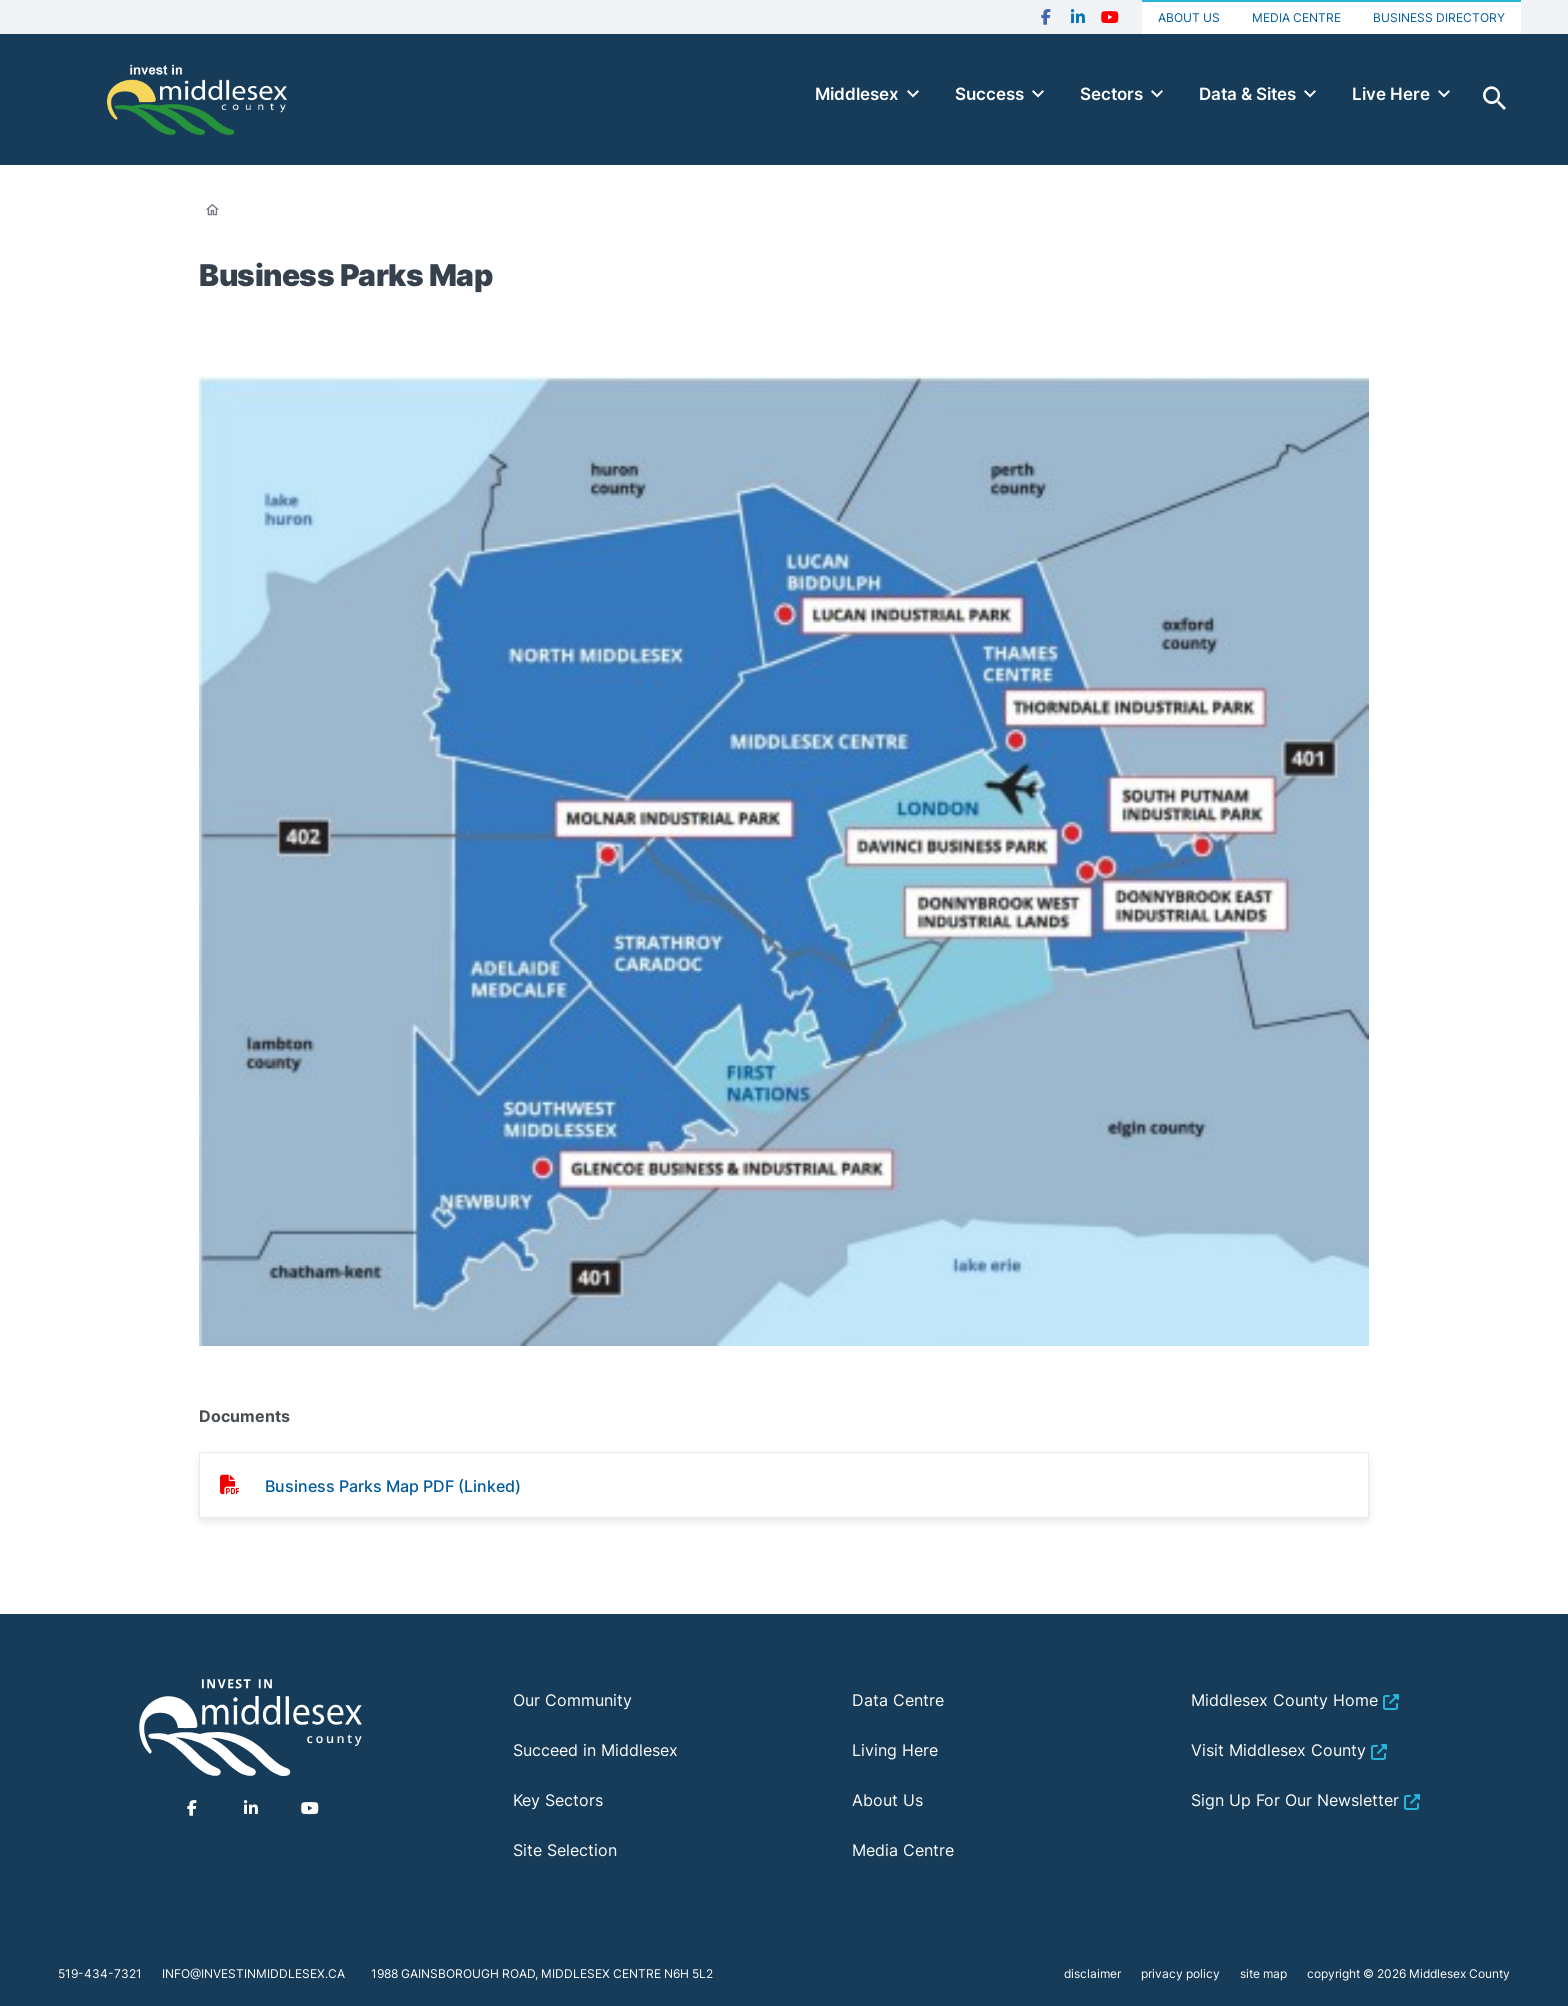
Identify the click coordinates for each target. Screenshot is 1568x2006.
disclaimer (1092, 1973)
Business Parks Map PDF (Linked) (393, 1486)
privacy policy (1180, 1973)
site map (1263, 1973)
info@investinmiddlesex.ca (253, 1973)
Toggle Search (1495, 99)
